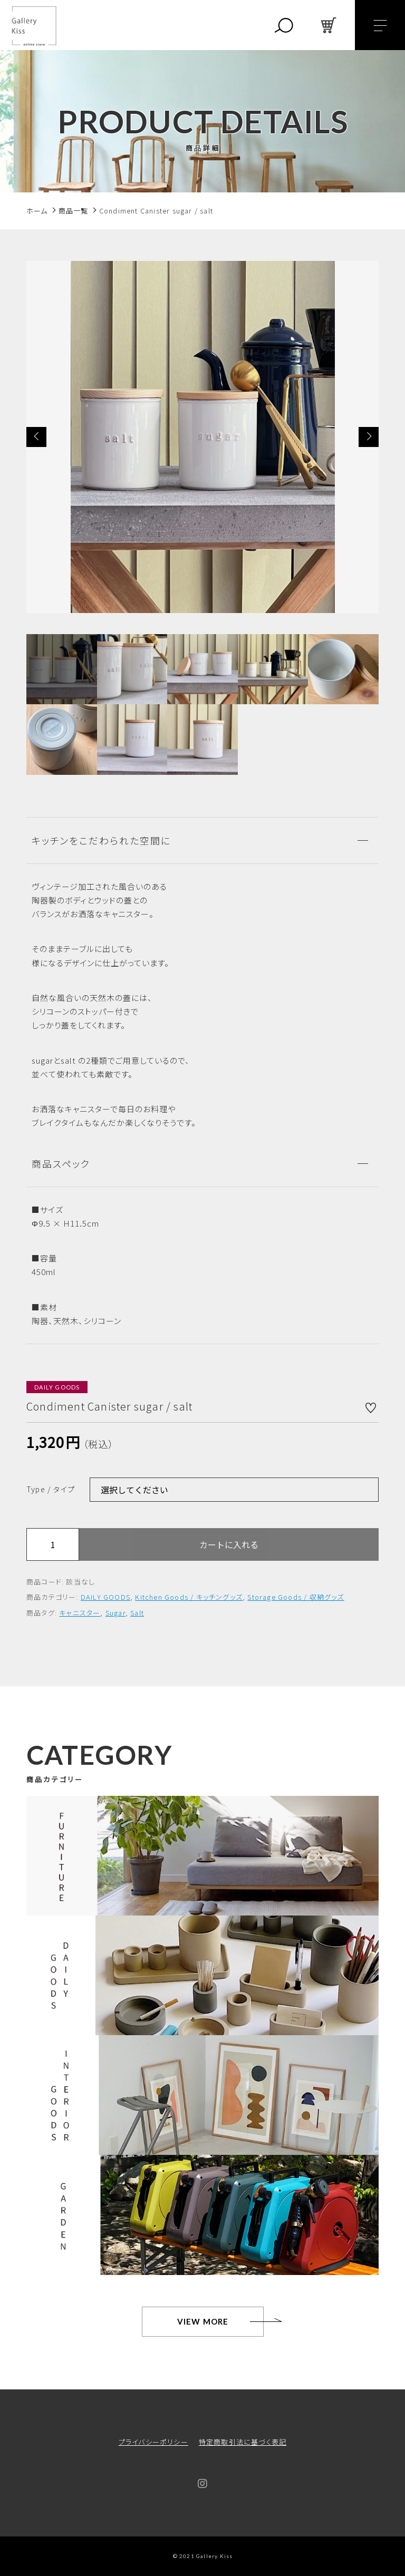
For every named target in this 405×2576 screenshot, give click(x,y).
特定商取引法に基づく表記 (242, 2442)
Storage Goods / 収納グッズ (295, 1597)
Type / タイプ (50, 1489)
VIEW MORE (203, 2321)
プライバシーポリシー (153, 2442)
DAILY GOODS (105, 1597)
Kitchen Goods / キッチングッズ (189, 1597)
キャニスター (79, 1613)
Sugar (115, 1613)
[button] (36, 437)
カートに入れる (228, 1544)
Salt (137, 1613)
